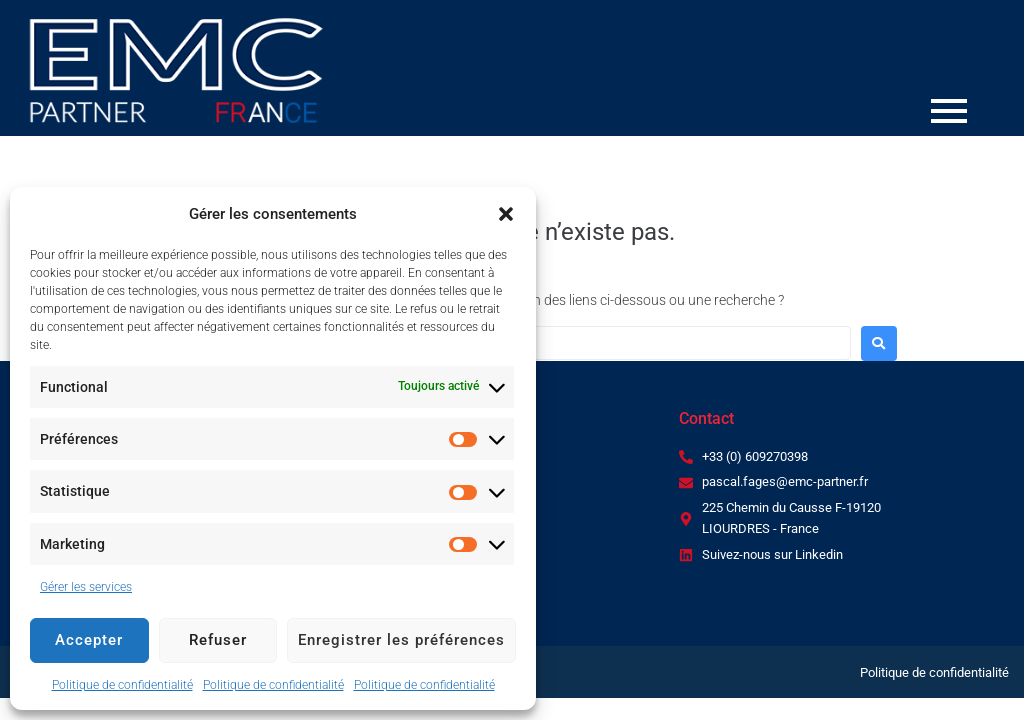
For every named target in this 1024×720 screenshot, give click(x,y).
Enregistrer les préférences (401, 640)
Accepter (89, 640)
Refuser (218, 640)
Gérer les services (86, 587)
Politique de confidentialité (122, 685)
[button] (506, 214)
